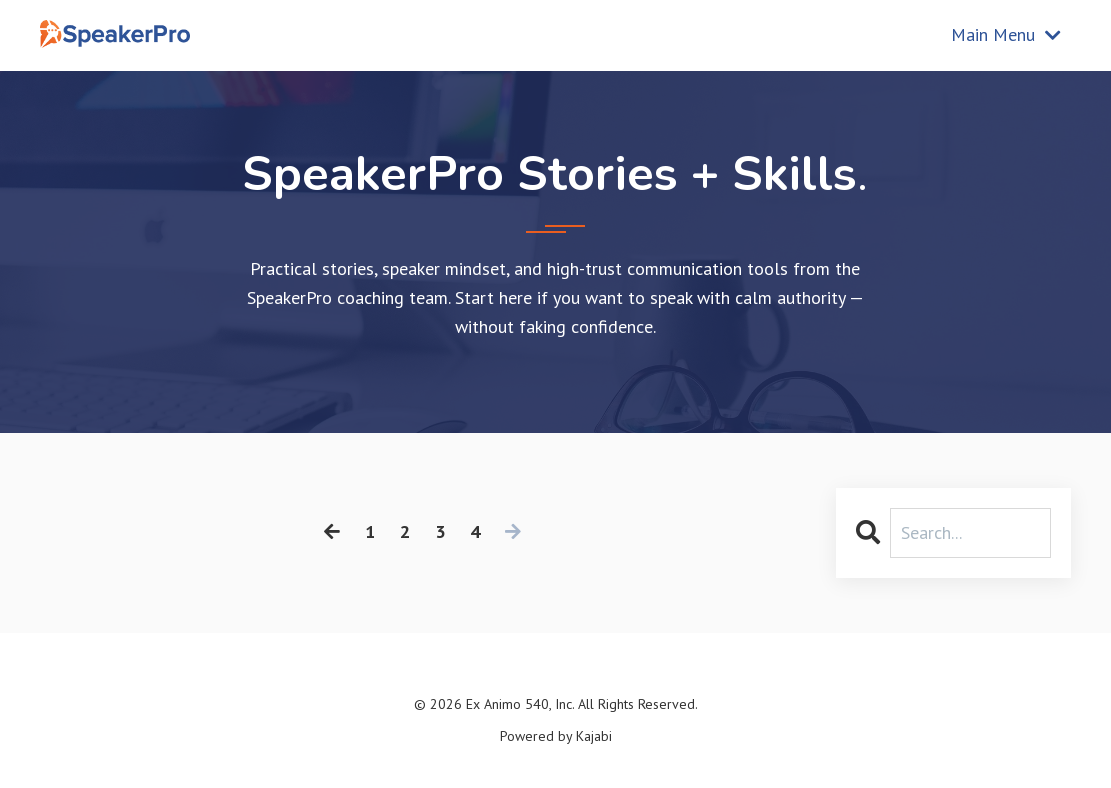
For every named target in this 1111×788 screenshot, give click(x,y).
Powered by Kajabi (556, 736)
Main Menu (1006, 34)
